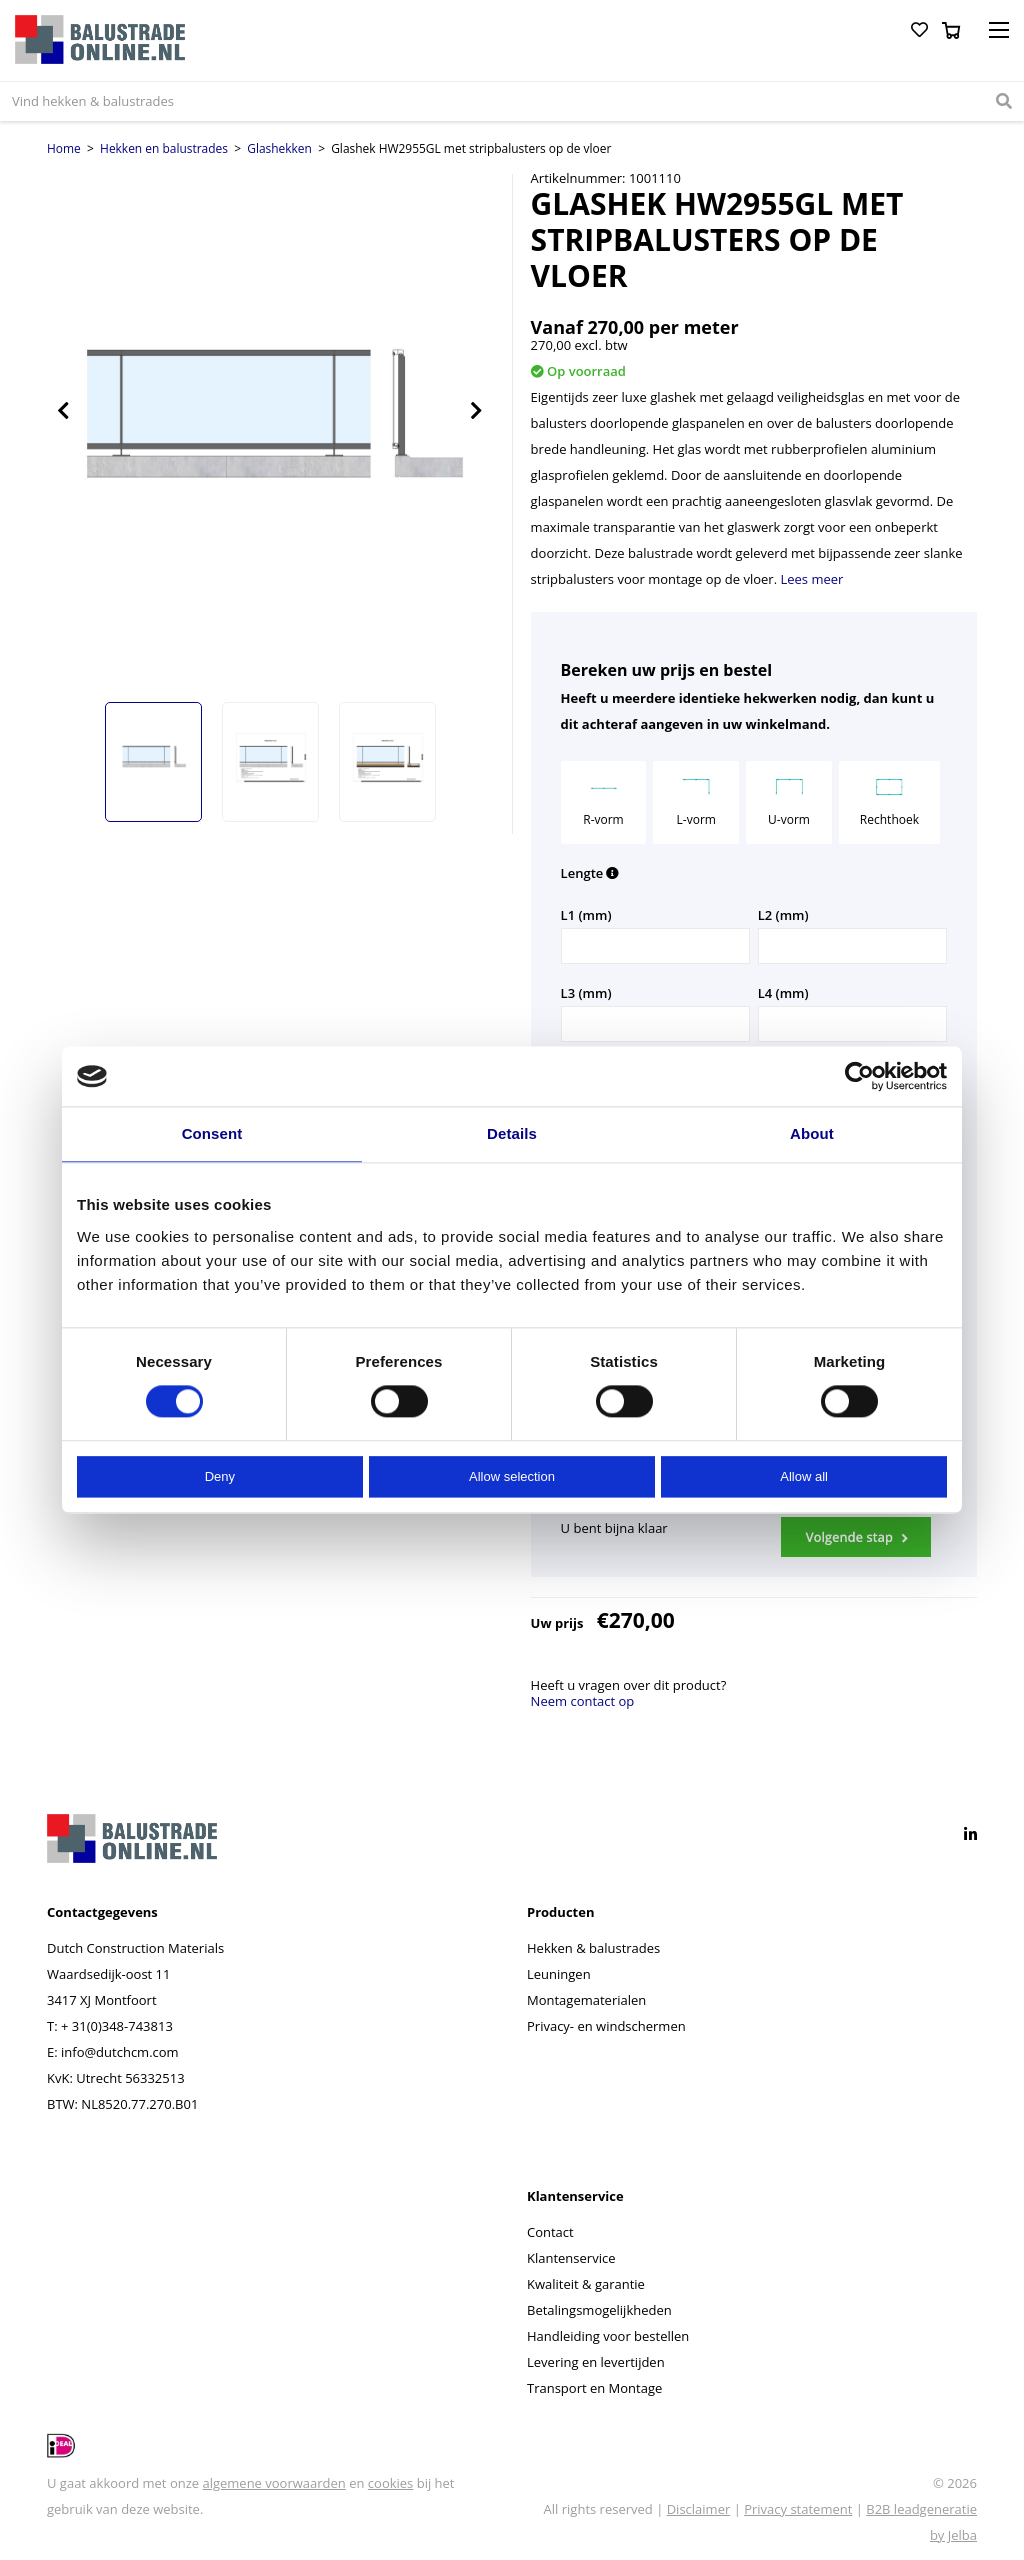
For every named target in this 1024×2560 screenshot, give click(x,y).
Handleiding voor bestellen (608, 2336)
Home (64, 148)
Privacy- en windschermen (606, 2026)
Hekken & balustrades (593, 1948)
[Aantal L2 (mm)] (852, 946)
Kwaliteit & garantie (586, 2284)
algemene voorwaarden (273, 2483)
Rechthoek (889, 800)
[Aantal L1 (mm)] (655, 946)
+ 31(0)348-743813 (117, 2026)
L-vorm (696, 800)
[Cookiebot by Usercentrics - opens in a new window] (859, 1076)
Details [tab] (512, 1133)
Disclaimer (699, 2509)
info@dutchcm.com (120, 2052)
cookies (390, 2483)
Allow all (804, 1476)
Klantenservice (571, 2258)
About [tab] (812, 1133)
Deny (220, 1476)
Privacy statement (798, 2509)
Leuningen (559, 1974)
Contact (550, 2232)
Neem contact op (583, 1701)
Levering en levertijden (596, 2362)
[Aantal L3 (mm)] (655, 1024)
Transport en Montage (594, 2388)
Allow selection (512, 1476)
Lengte (590, 873)
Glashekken (279, 148)
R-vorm (603, 800)
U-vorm (789, 800)
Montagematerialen (586, 2000)
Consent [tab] (212, 1133)
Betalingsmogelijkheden (599, 2310)
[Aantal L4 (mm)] (852, 1024)
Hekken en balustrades (164, 148)
